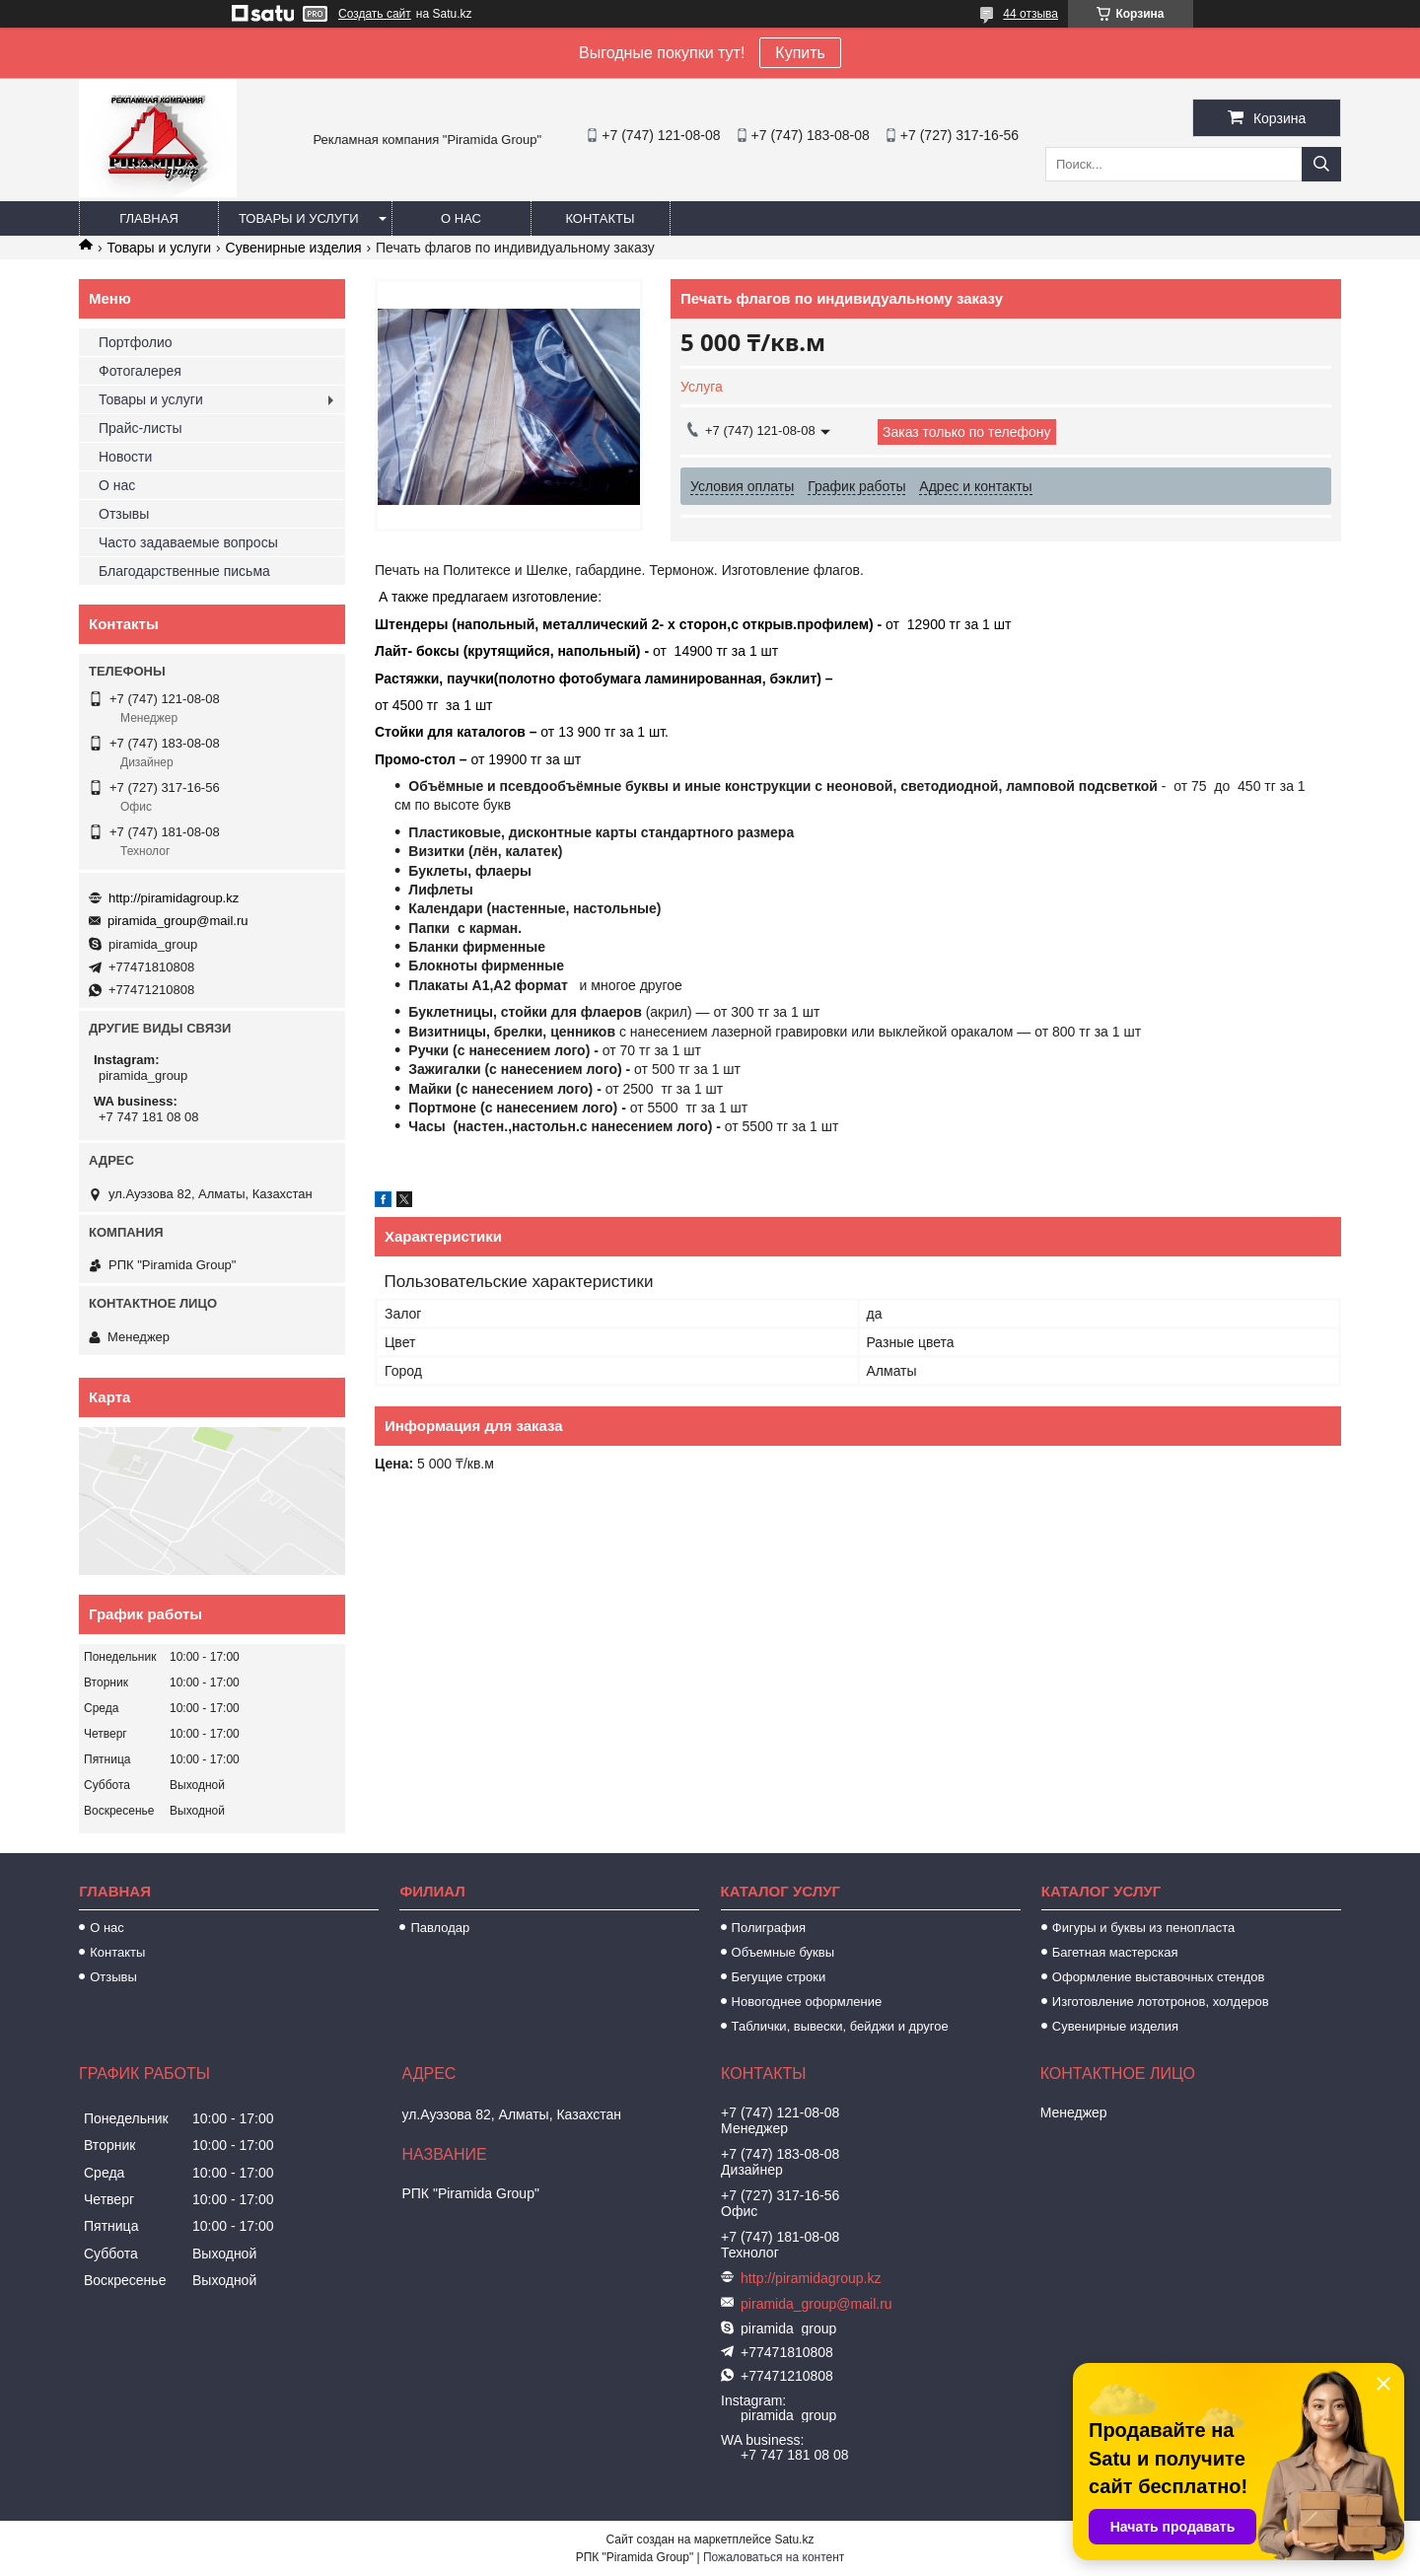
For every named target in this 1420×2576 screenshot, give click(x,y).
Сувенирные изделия (294, 247)
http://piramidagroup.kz (173, 898)
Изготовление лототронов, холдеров (1160, 2001)
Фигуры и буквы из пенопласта (1143, 1927)
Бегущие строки (779, 1976)
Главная (148, 218)
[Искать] (1321, 164)
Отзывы (124, 514)
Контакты (599, 218)
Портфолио (136, 342)
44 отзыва (1030, 14)
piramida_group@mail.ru (177, 920)
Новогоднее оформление (807, 2001)
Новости (125, 457)
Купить (800, 52)
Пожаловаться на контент (773, 2557)
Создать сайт (374, 14)
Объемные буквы (783, 1952)
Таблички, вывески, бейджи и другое (840, 2026)
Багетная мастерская (1115, 1952)
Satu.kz (794, 2539)
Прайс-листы (140, 428)
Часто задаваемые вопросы (188, 542)
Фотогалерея (140, 371)
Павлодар (439, 1927)
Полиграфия (769, 1927)
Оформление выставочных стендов (1158, 1976)
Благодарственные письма (184, 571)
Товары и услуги (299, 218)
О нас (461, 218)
